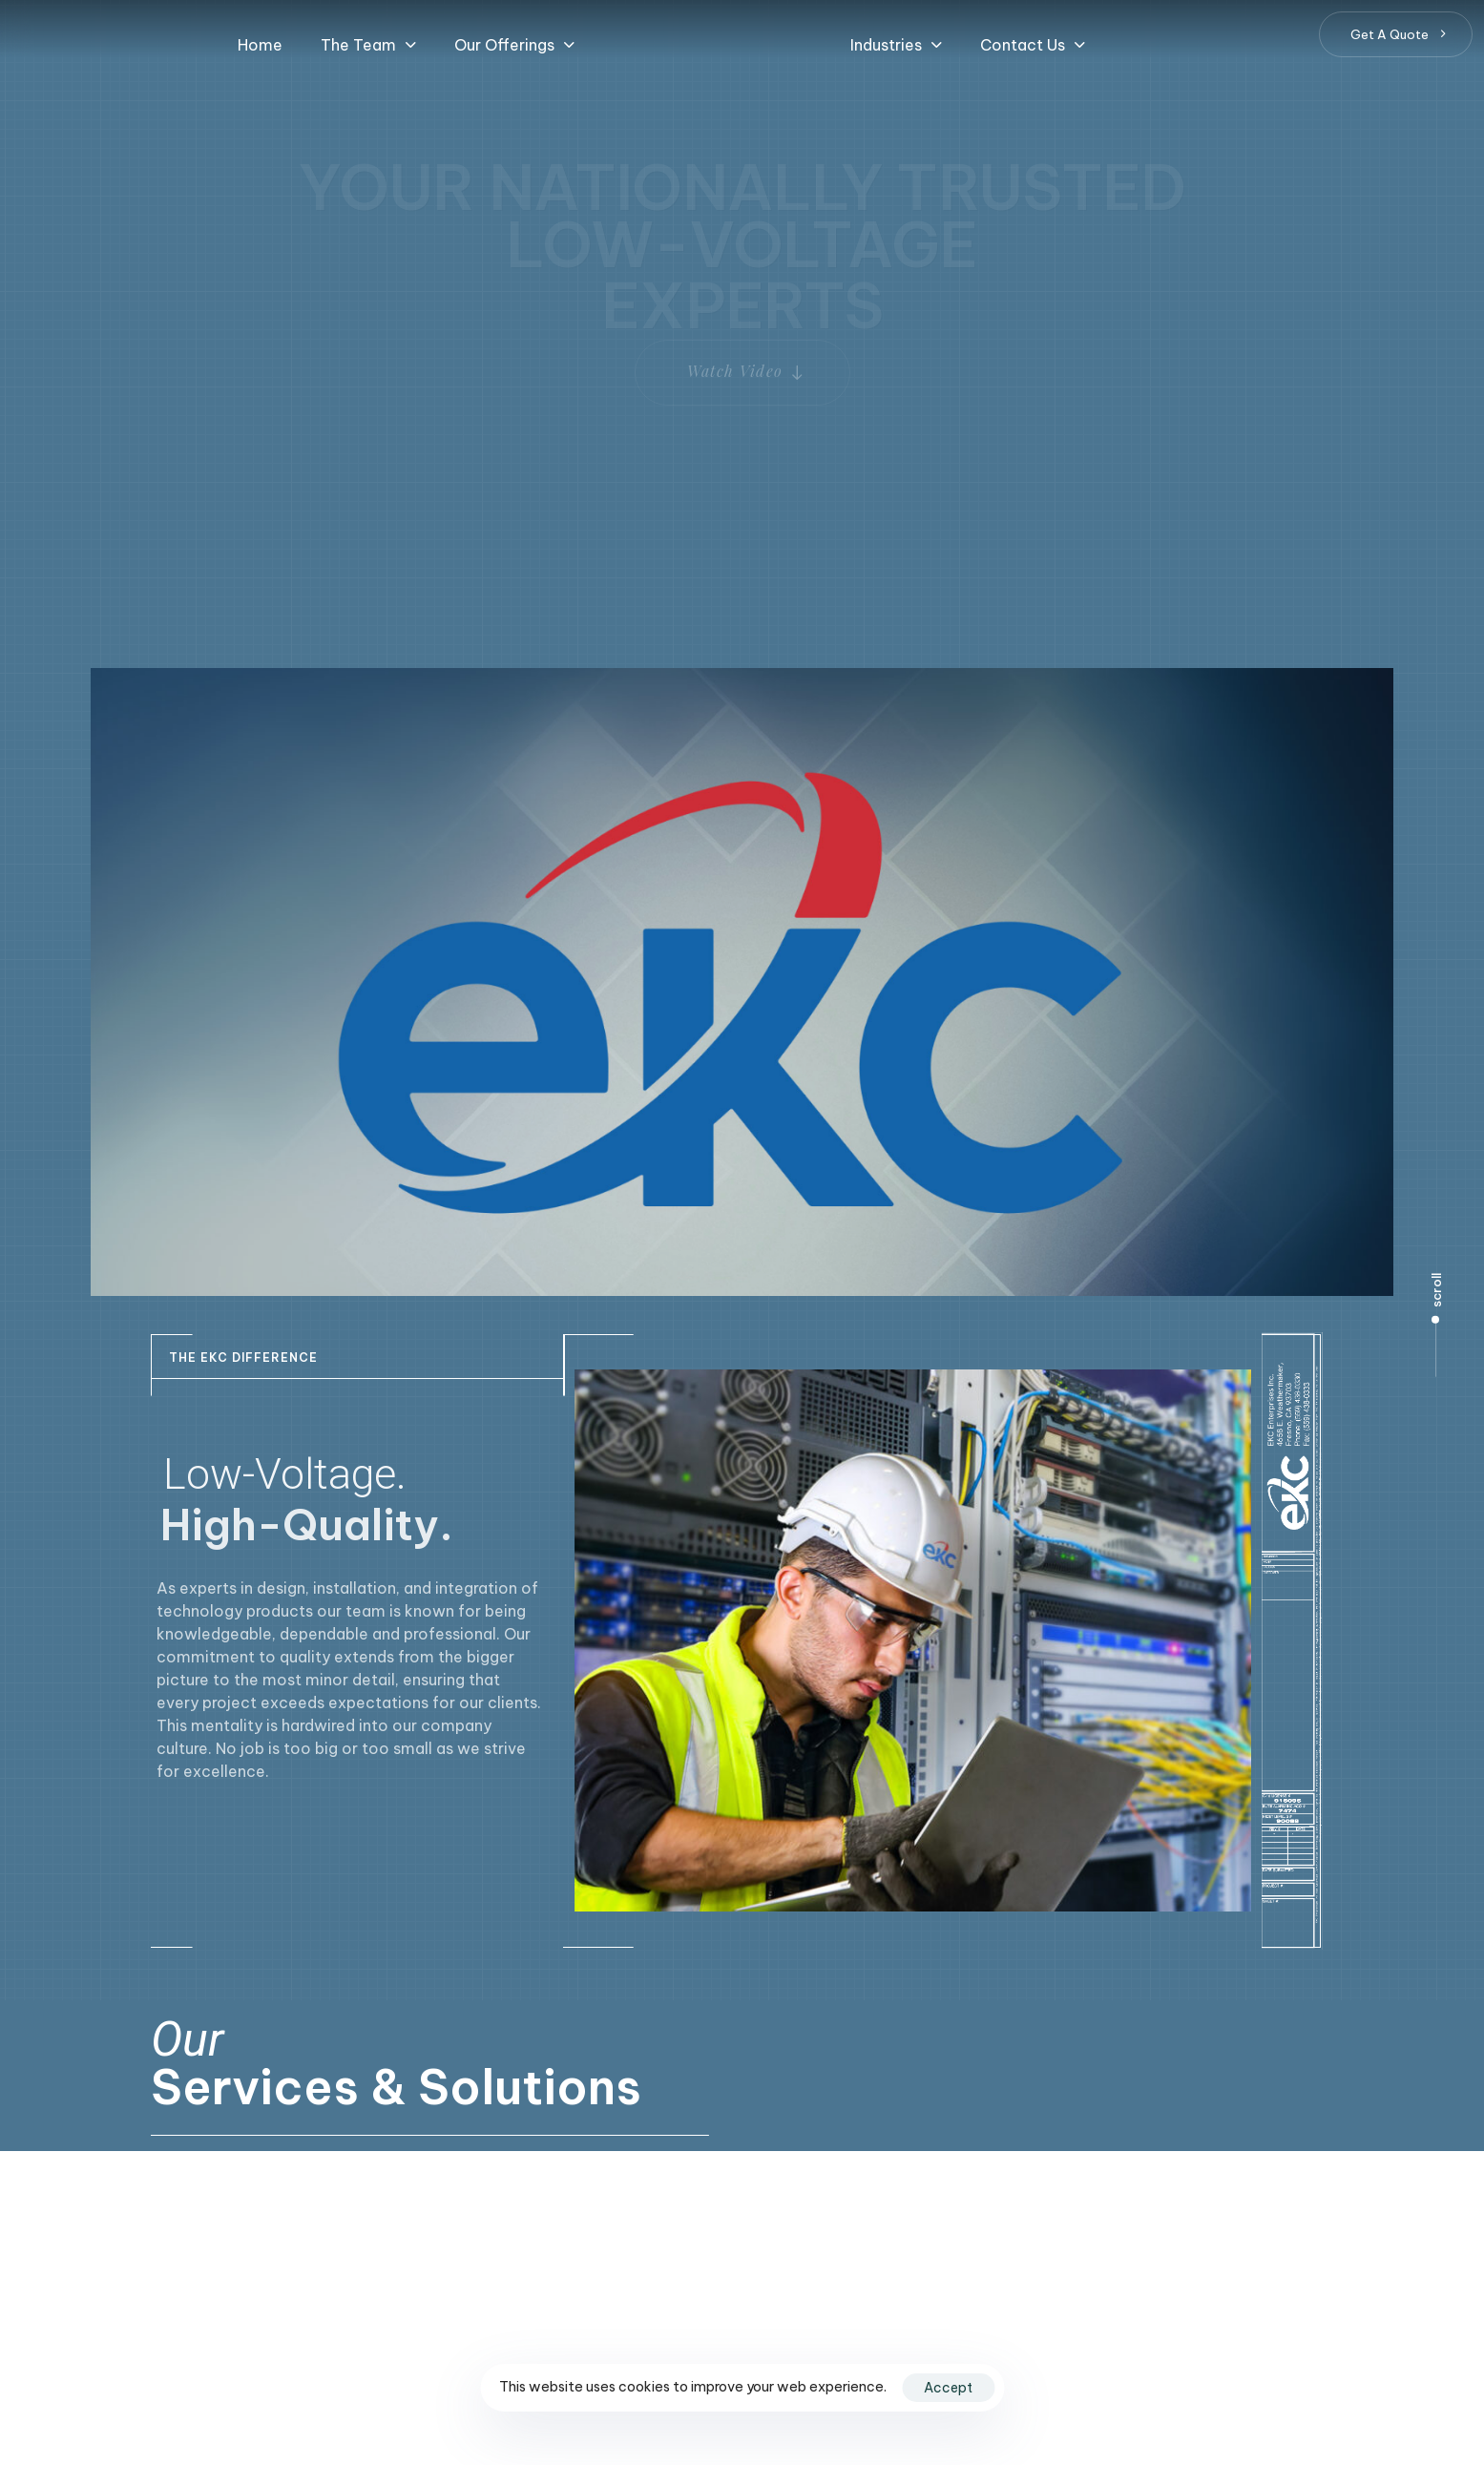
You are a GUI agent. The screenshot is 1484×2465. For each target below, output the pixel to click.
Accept (948, 2387)
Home (260, 44)
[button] (368, 44)
